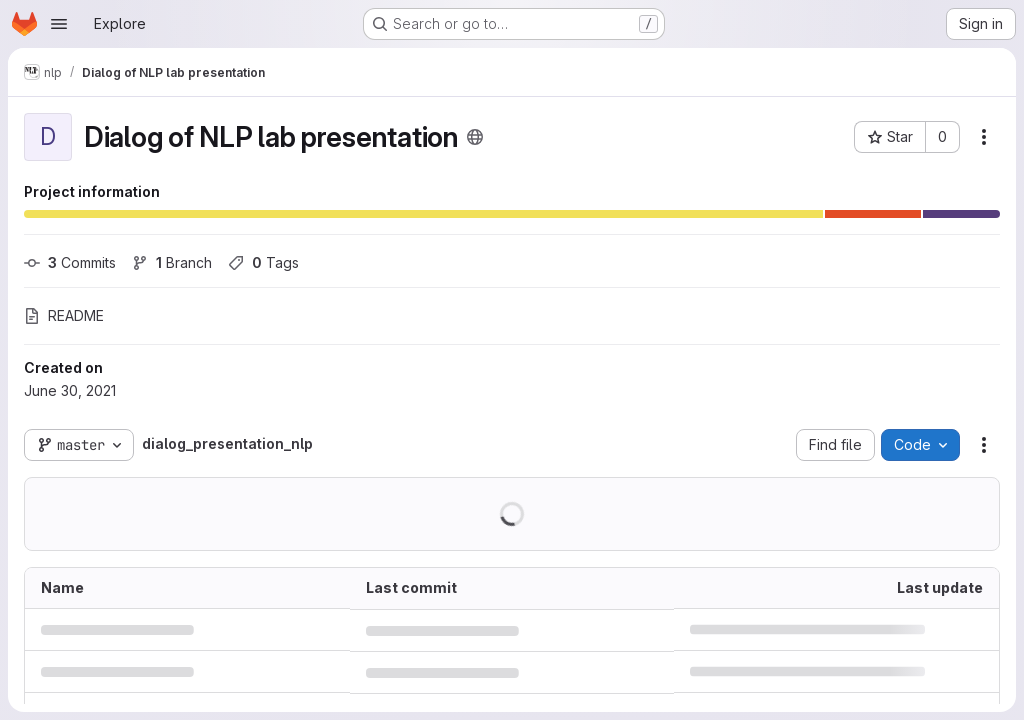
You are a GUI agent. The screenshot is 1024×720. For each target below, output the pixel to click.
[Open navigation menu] (59, 24)
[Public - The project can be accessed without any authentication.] (475, 137)
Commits (70, 262)
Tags (263, 262)
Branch (172, 262)
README (64, 315)
